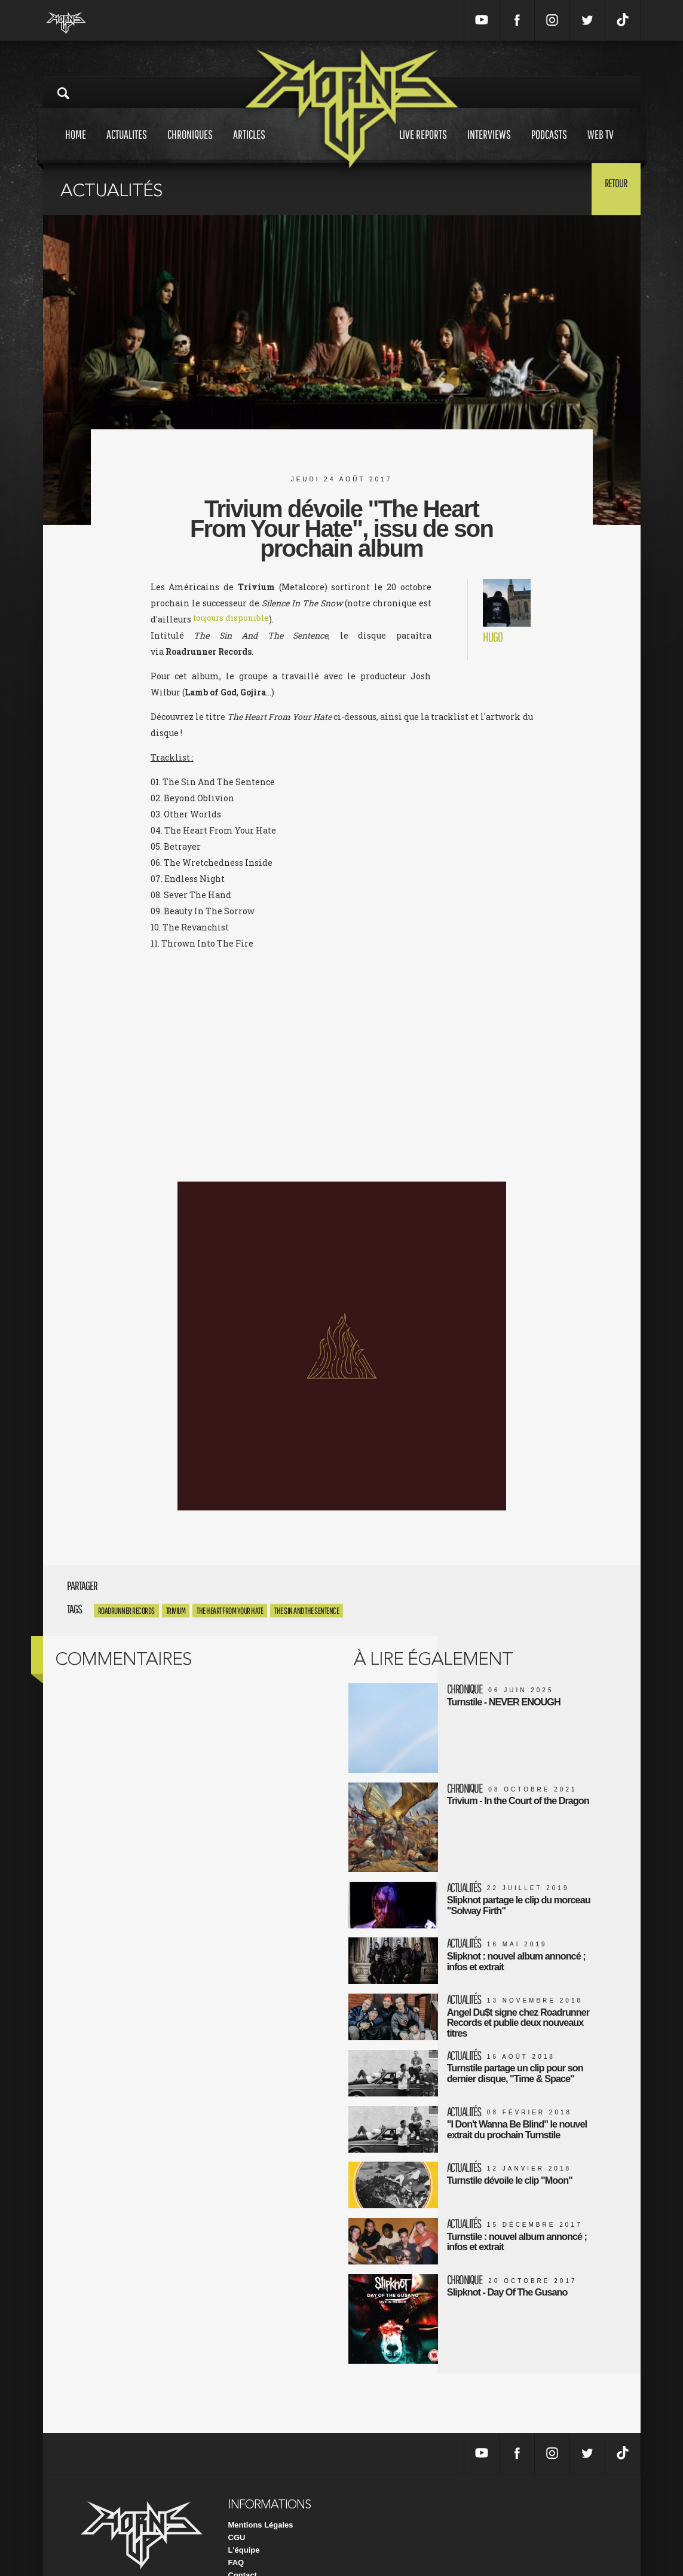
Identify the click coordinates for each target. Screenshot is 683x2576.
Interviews (489, 145)
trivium (176, 1611)
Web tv (600, 145)
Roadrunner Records (126, 1611)
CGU (237, 2508)
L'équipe (244, 2520)
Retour (611, 188)
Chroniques (190, 145)
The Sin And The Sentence (306, 1611)
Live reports (423, 145)
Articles (249, 145)
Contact (242, 2545)
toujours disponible (233, 619)
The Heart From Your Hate (230, 1611)
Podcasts (549, 145)
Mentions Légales (260, 2495)
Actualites (126, 145)
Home (75, 145)
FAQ (236, 2533)
